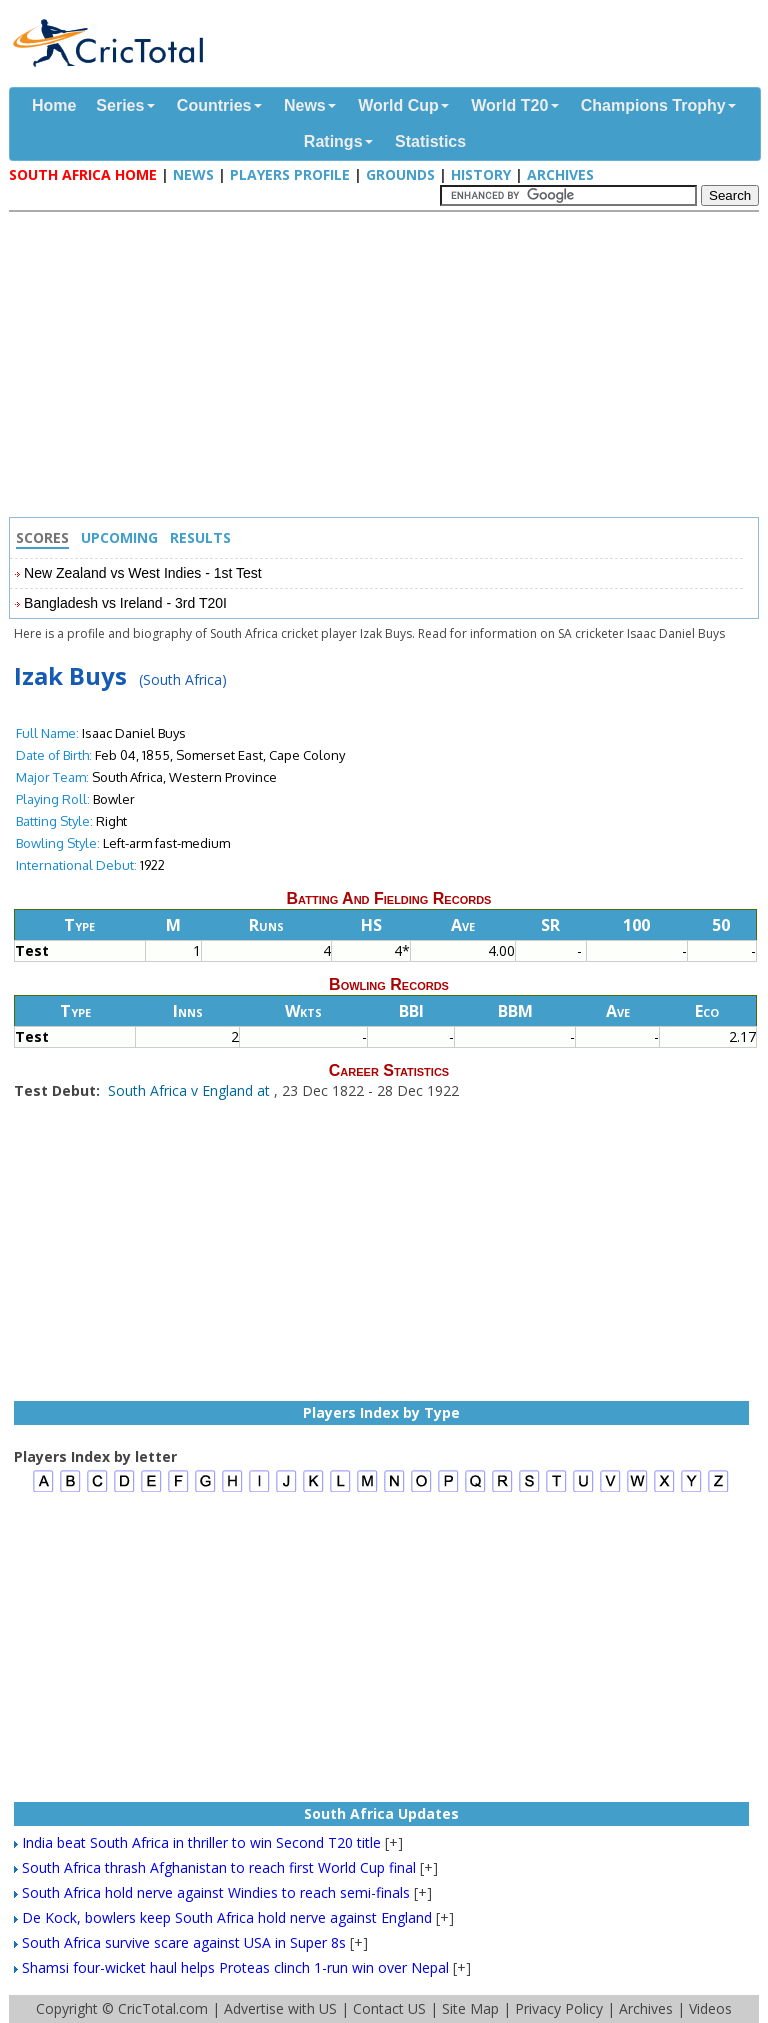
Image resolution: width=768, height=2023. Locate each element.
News (305, 105)
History (481, 174)
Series (120, 105)
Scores (42, 537)
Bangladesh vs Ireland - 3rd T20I (125, 603)
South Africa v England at (191, 1090)
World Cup (398, 105)
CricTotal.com (163, 2008)
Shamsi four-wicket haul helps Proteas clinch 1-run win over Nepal (235, 1967)
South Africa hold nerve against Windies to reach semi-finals (216, 1892)
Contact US (389, 2008)
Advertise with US (280, 2008)
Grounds (400, 174)
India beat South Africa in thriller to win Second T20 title (201, 1842)
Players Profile (290, 174)
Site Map (470, 2008)
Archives (560, 174)
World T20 (509, 105)
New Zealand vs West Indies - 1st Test (143, 573)
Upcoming (119, 537)
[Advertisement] (389, 367)
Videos (710, 2008)
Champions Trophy (653, 105)
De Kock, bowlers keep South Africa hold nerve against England (227, 1917)
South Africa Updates (381, 1813)
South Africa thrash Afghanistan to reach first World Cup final (219, 1867)
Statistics (430, 141)
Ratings (333, 141)
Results (200, 537)
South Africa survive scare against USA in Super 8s (184, 1942)
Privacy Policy (559, 2008)
